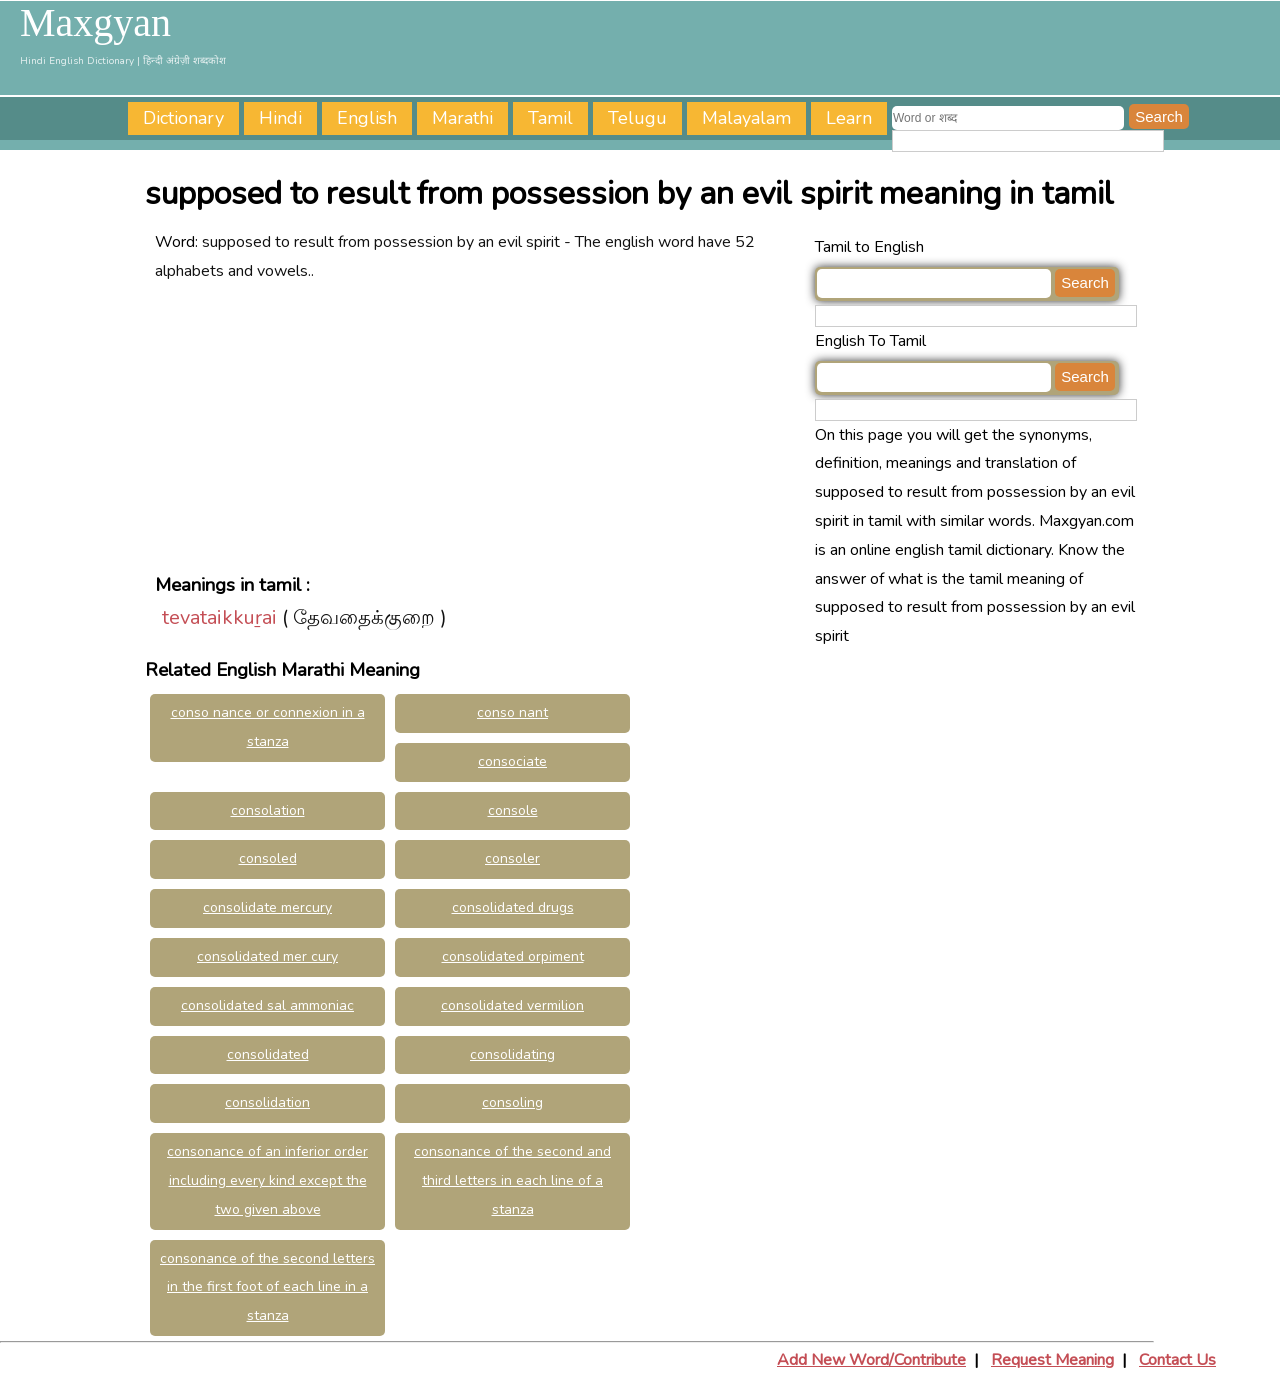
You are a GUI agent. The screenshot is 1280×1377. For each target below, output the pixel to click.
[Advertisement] (480, 426)
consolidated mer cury (267, 956)
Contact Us (1177, 1360)
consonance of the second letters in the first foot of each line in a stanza (267, 1287)
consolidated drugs (513, 907)
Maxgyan (95, 23)
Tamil (550, 118)
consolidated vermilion (512, 1005)
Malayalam (746, 118)
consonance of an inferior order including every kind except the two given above (267, 1180)
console (513, 810)
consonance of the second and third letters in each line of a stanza (512, 1180)
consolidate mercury (267, 907)
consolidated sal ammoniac (267, 1005)
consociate (512, 761)
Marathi (462, 118)
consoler (512, 858)
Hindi (280, 118)
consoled (268, 858)
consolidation (267, 1102)
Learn (849, 118)
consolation (268, 810)
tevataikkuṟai (219, 617)
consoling (512, 1102)
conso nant (512, 712)
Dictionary (183, 118)
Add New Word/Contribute (871, 1360)
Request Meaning (1052, 1360)
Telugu (637, 118)
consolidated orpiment (513, 956)
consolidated (268, 1054)
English (367, 118)
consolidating (512, 1054)
